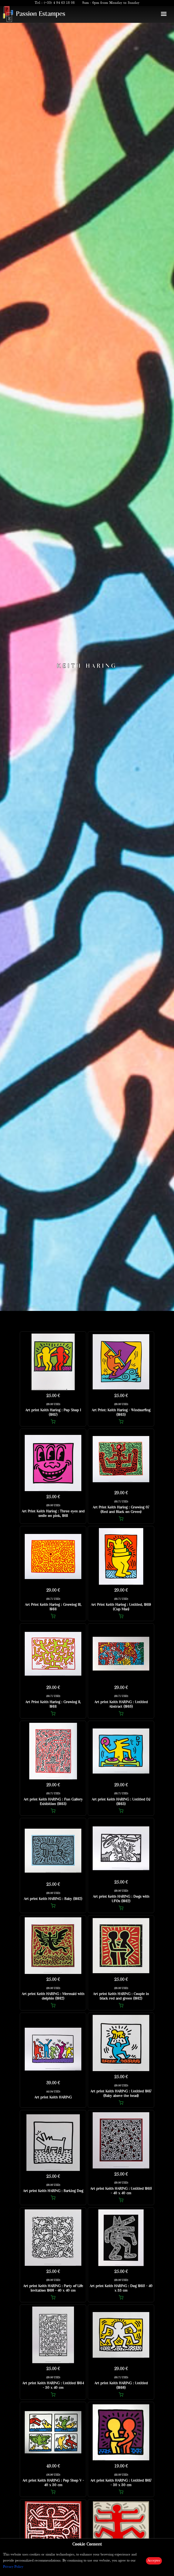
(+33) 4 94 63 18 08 (59, 3)
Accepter (153, 2560)
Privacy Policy (13, 2567)
